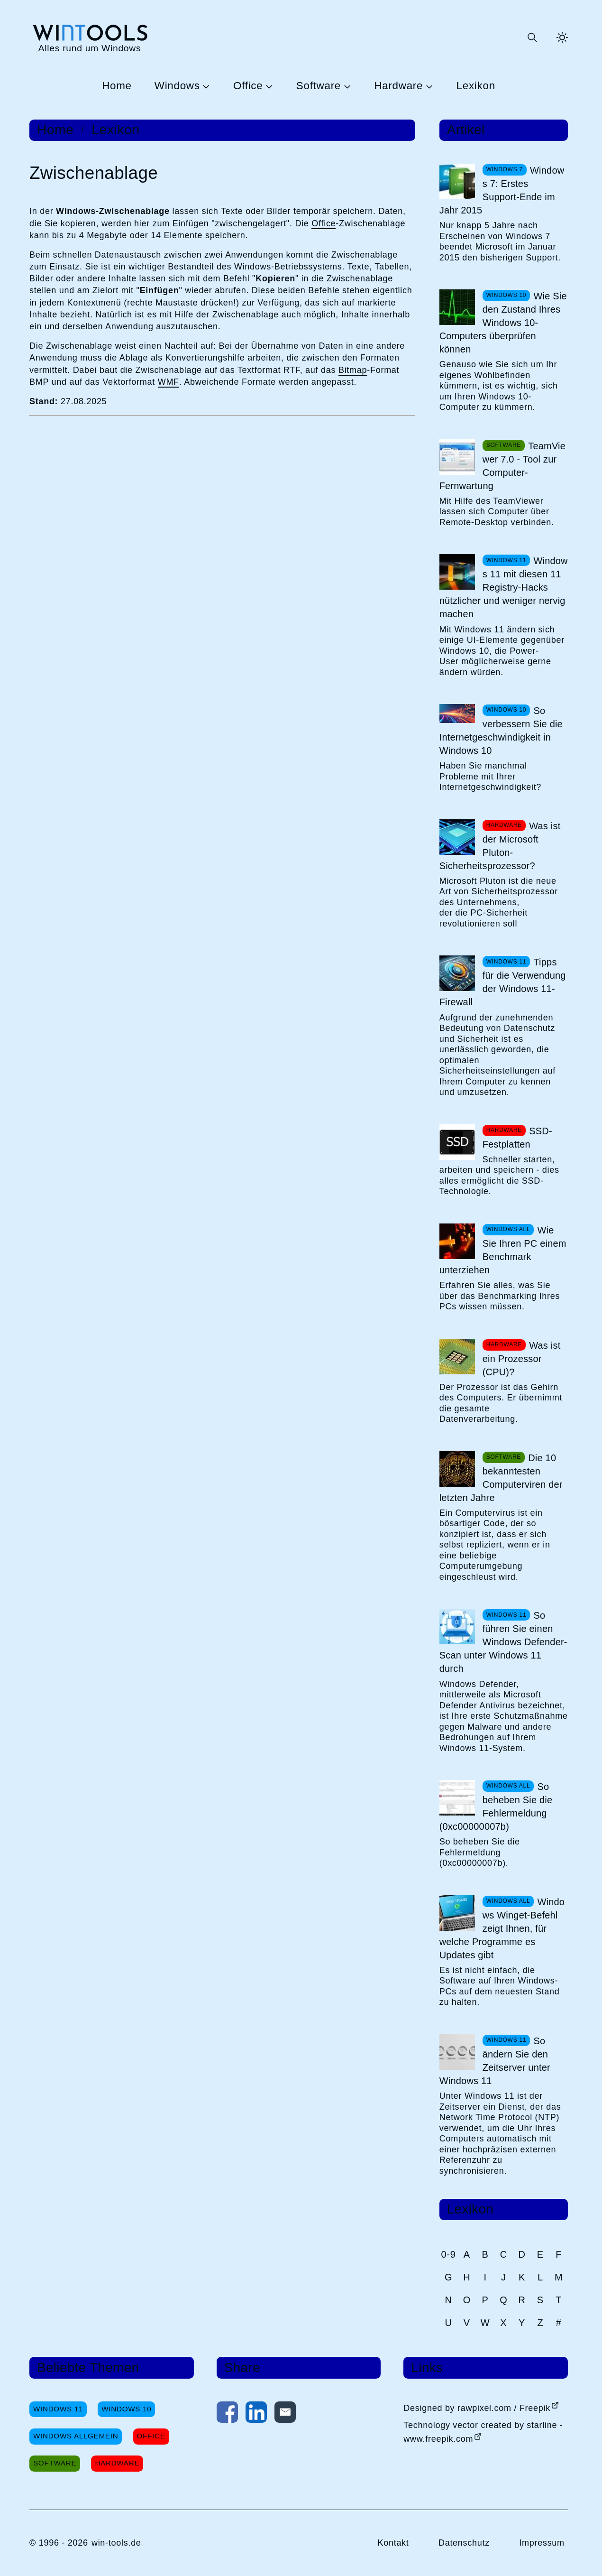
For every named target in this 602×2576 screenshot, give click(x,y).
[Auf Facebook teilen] (227, 2414)
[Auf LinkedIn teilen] (256, 2414)
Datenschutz (464, 2543)
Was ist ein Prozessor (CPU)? (522, 1358)
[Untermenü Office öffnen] (268, 86)
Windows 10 (126, 2409)
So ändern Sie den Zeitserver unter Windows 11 (494, 2061)
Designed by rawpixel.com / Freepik (476, 2408)
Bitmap (352, 370)
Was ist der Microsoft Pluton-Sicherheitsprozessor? (500, 846)
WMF (168, 382)
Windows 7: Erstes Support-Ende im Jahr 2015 (502, 190)
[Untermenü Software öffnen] (346, 86)
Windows (177, 86)
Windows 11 (58, 2409)
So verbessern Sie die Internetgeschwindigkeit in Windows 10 (501, 730)
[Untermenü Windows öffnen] (205, 86)
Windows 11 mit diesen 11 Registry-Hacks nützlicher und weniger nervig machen (503, 587)
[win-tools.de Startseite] (89, 38)
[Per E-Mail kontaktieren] (285, 2414)
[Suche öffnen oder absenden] (531, 37)
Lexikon (475, 86)
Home (117, 86)
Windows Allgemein (75, 2436)
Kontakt (393, 2543)
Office (248, 86)
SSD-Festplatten (517, 1137)
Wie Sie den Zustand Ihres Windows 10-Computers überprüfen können (503, 322)
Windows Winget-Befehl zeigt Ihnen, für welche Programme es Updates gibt (502, 1928)
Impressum (542, 2543)
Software (318, 86)
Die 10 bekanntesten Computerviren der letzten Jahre (501, 1478)
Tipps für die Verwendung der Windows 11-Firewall (502, 982)
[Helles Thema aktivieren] (562, 37)
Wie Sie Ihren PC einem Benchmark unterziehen (502, 1250)
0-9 (448, 2254)
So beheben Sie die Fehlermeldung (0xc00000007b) (496, 1806)
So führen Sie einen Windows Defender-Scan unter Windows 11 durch (503, 1642)
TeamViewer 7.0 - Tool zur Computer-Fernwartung (502, 466)
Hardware (398, 86)
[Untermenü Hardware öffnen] (428, 86)
